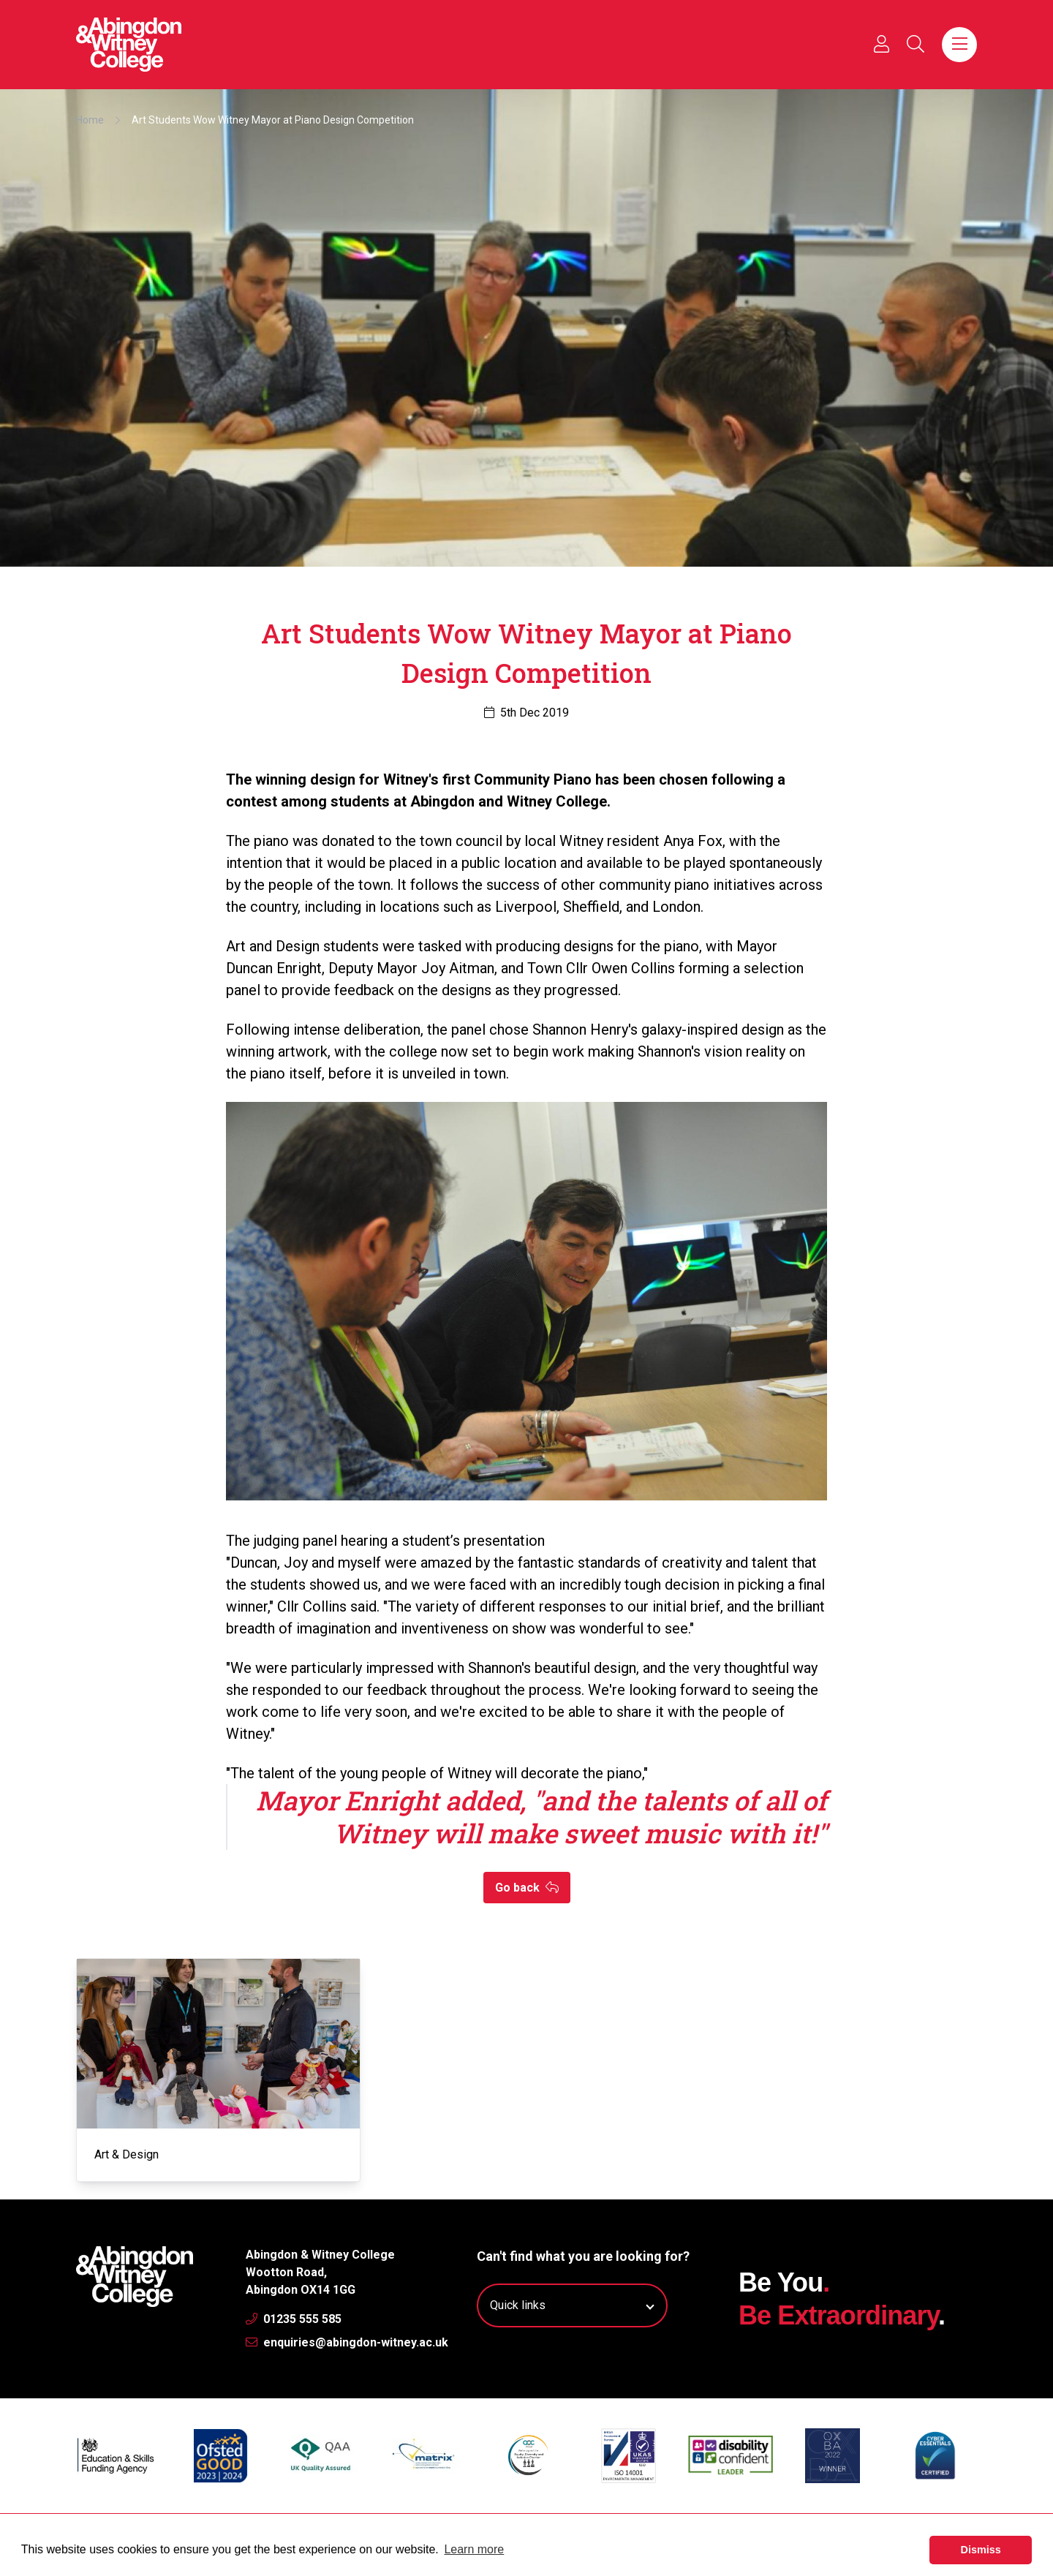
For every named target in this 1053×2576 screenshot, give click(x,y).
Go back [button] (527, 1888)
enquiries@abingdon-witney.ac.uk (347, 2342)
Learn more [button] (474, 2549)
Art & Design (126, 2154)
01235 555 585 (293, 2319)
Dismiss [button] (981, 2550)
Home (90, 120)
